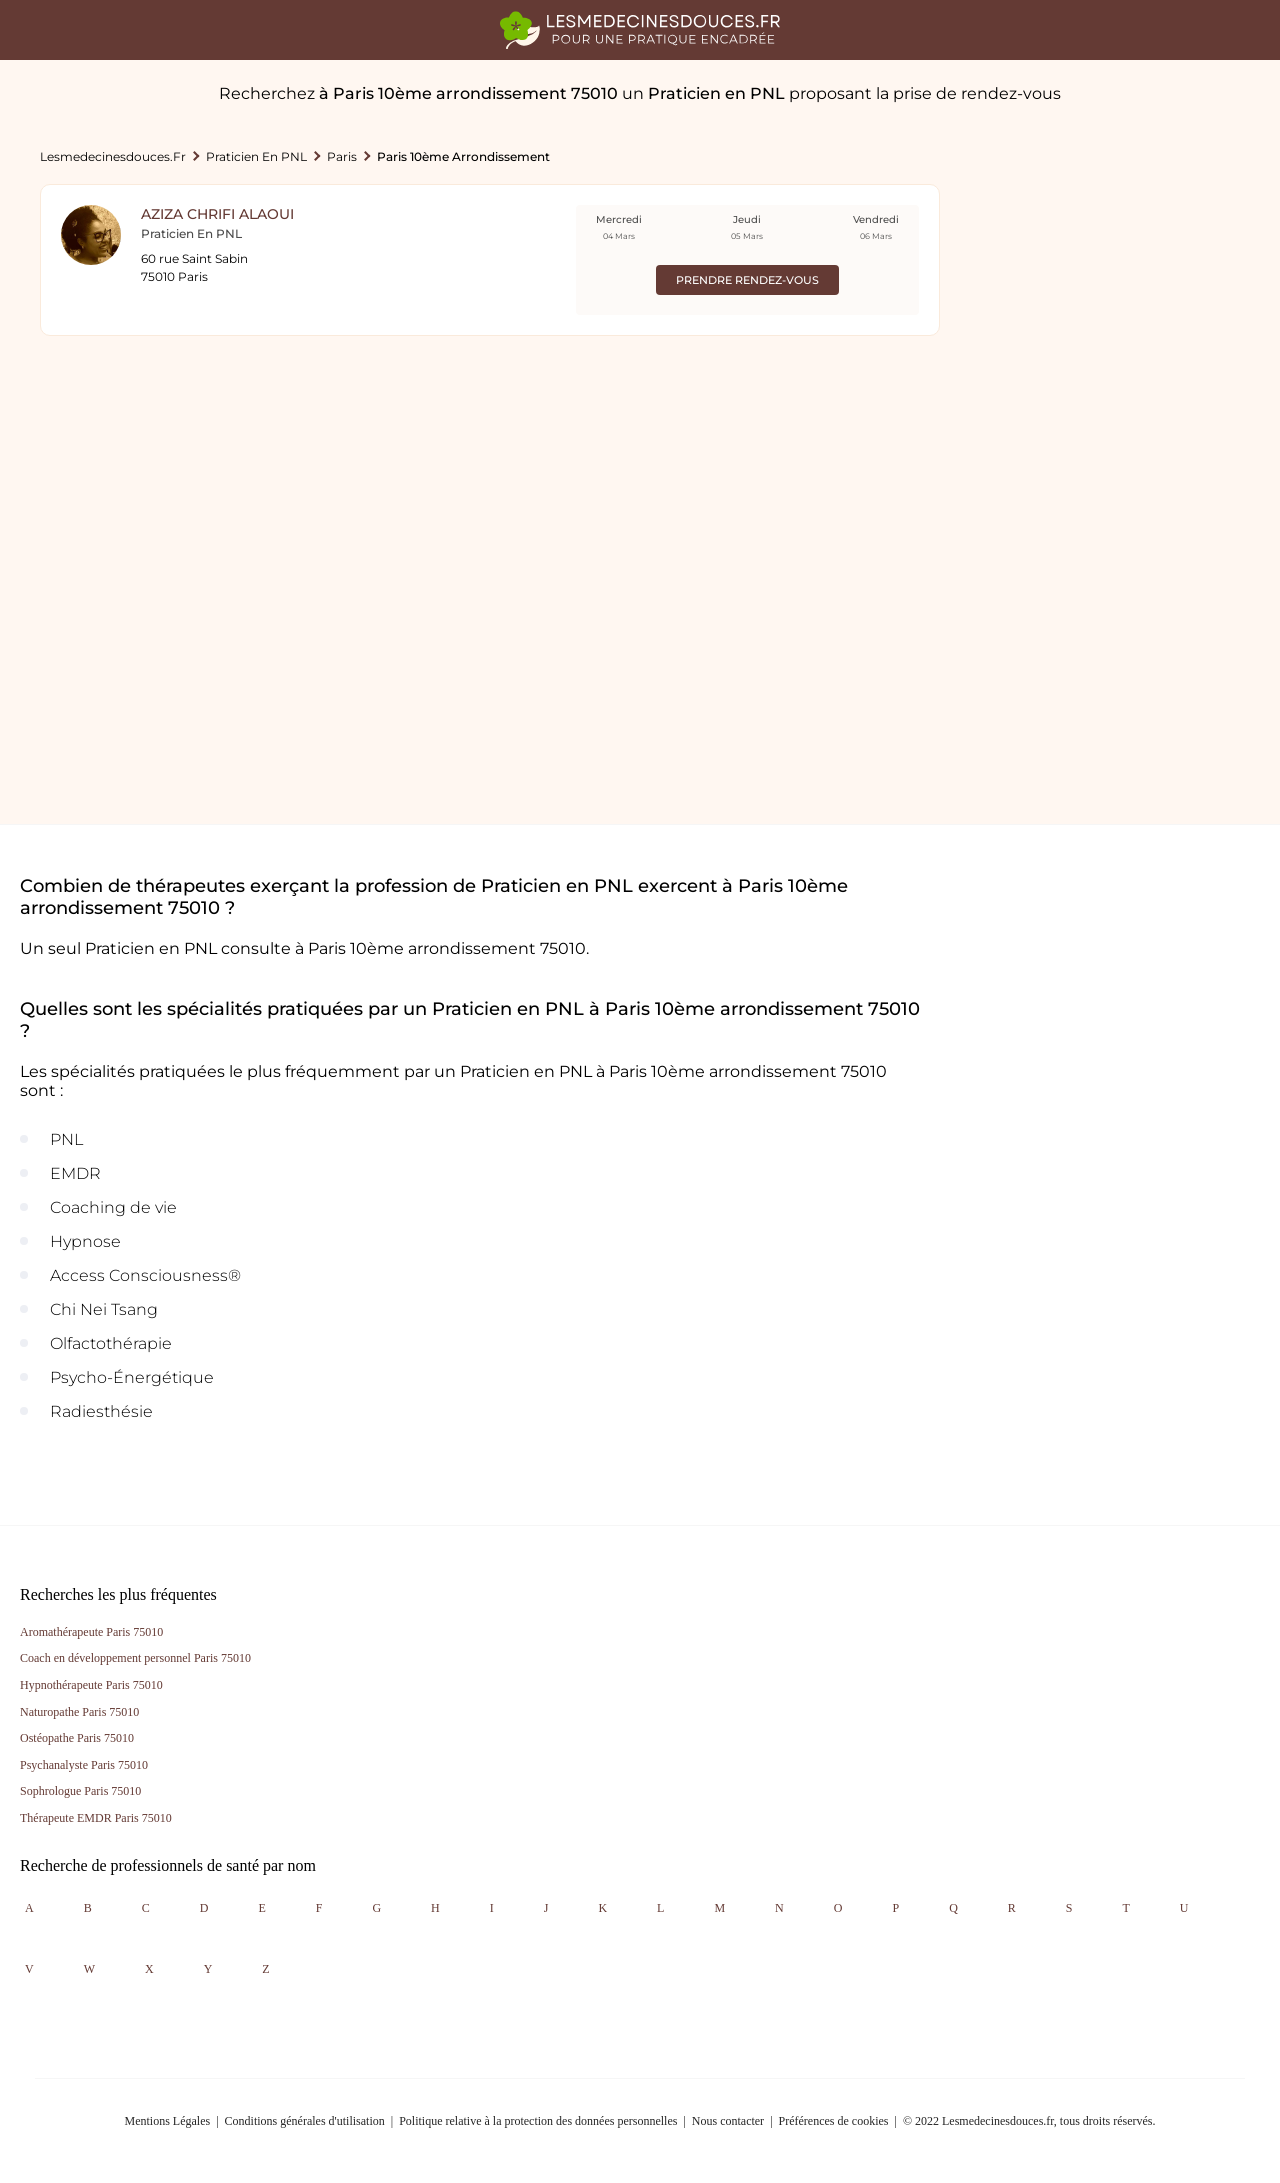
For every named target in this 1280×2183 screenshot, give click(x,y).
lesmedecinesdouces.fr (113, 156)
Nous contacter (728, 2121)
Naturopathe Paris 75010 (79, 1712)
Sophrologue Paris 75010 (80, 1791)
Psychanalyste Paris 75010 (84, 1765)
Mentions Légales (168, 2121)
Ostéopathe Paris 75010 (77, 1738)
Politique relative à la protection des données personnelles (538, 2121)
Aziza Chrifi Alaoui (217, 214)
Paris (342, 156)
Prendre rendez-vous (747, 280)
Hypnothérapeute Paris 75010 (91, 1685)
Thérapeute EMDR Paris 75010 (96, 1818)
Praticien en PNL (256, 156)
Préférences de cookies (834, 2121)
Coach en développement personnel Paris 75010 (135, 1658)
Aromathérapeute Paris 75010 (91, 1632)
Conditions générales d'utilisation (305, 2121)
